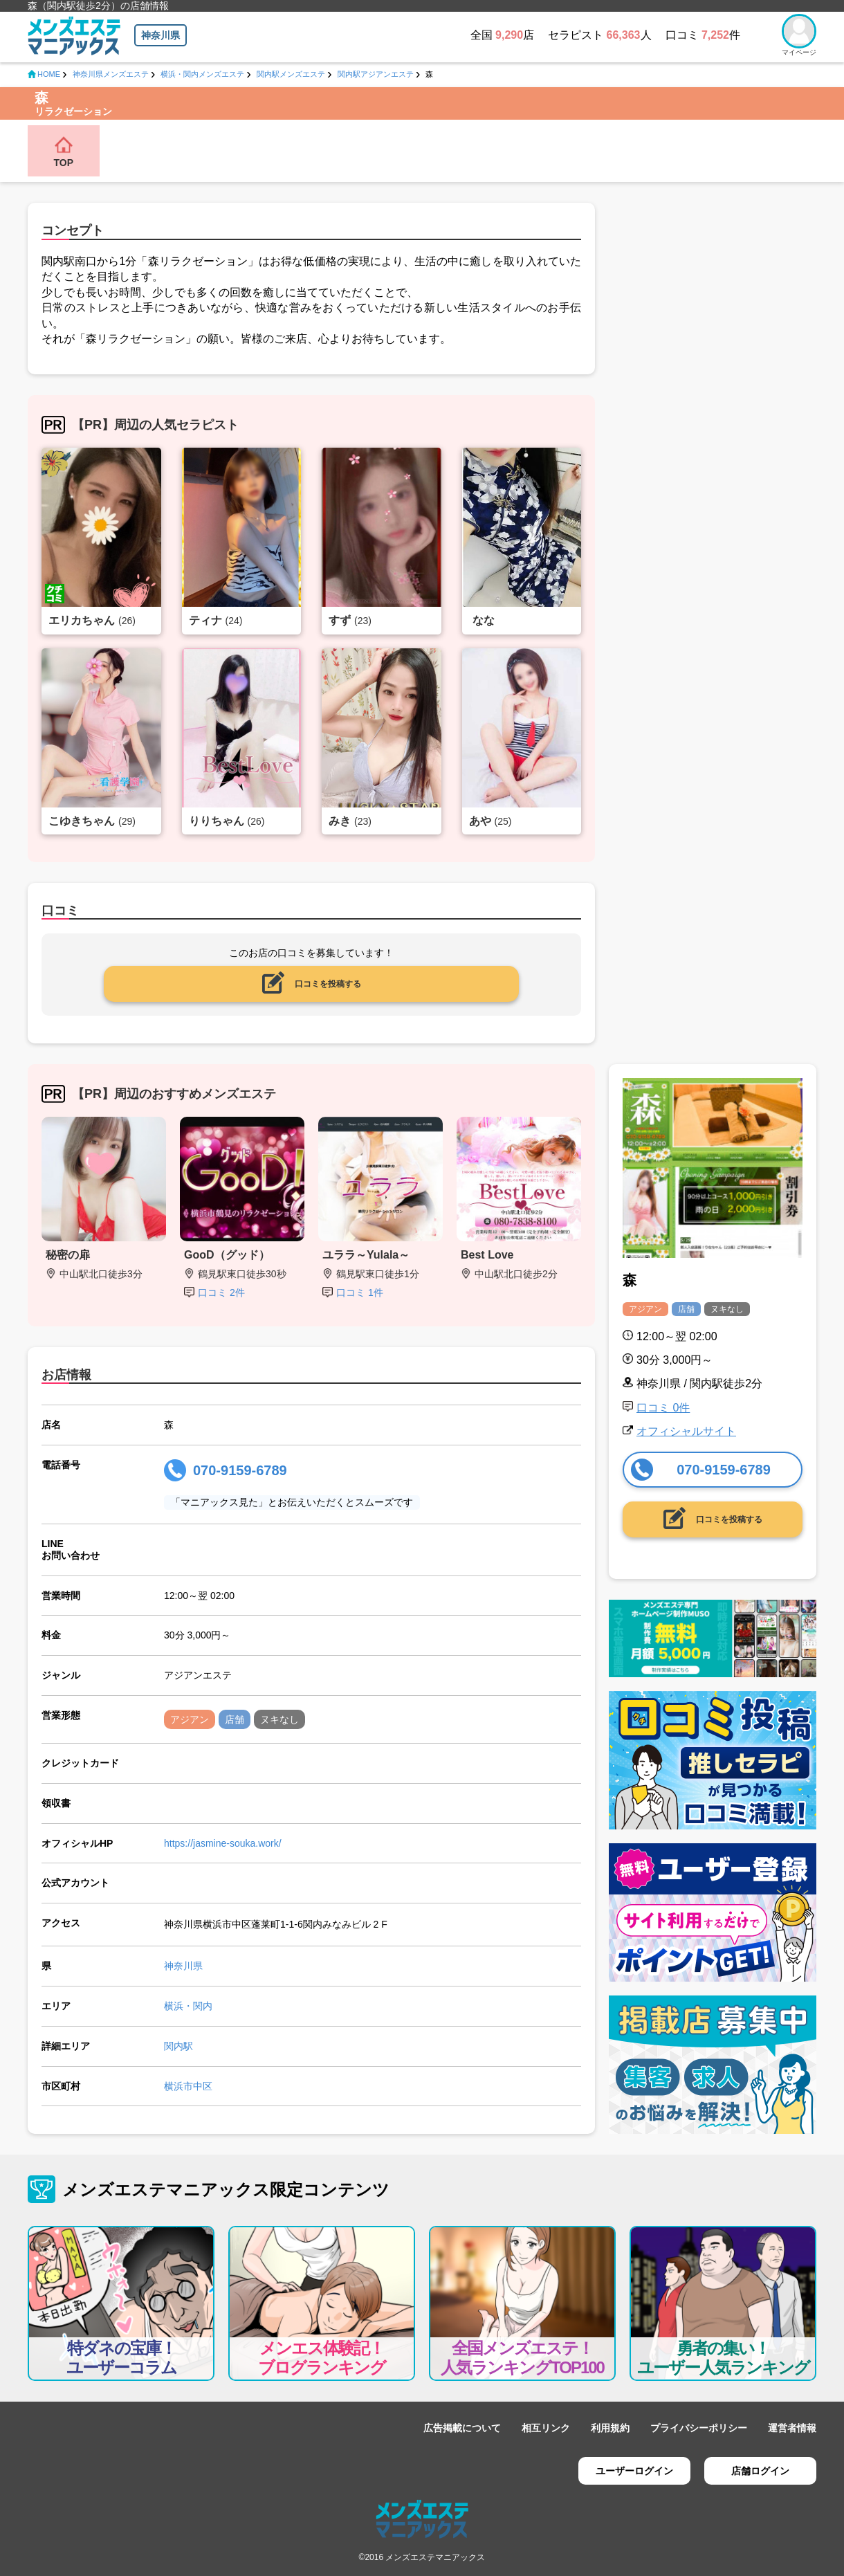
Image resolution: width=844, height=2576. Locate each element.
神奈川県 (160, 35)
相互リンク (546, 2427)
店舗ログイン (760, 2470)
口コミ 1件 (359, 1292)
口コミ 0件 (663, 1408)
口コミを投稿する (328, 984)
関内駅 (178, 2046)
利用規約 (610, 2427)
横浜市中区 (188, 2086)
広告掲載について (462, 2427)
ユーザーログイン (634, 2470)
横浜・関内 (188, 2005)
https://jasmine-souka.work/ (223, 1843)
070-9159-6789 (240, 1470)
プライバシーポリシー (698, 2427)
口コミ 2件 (221, 1292)
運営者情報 (792, 2427)
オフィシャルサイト (686, 1431)
